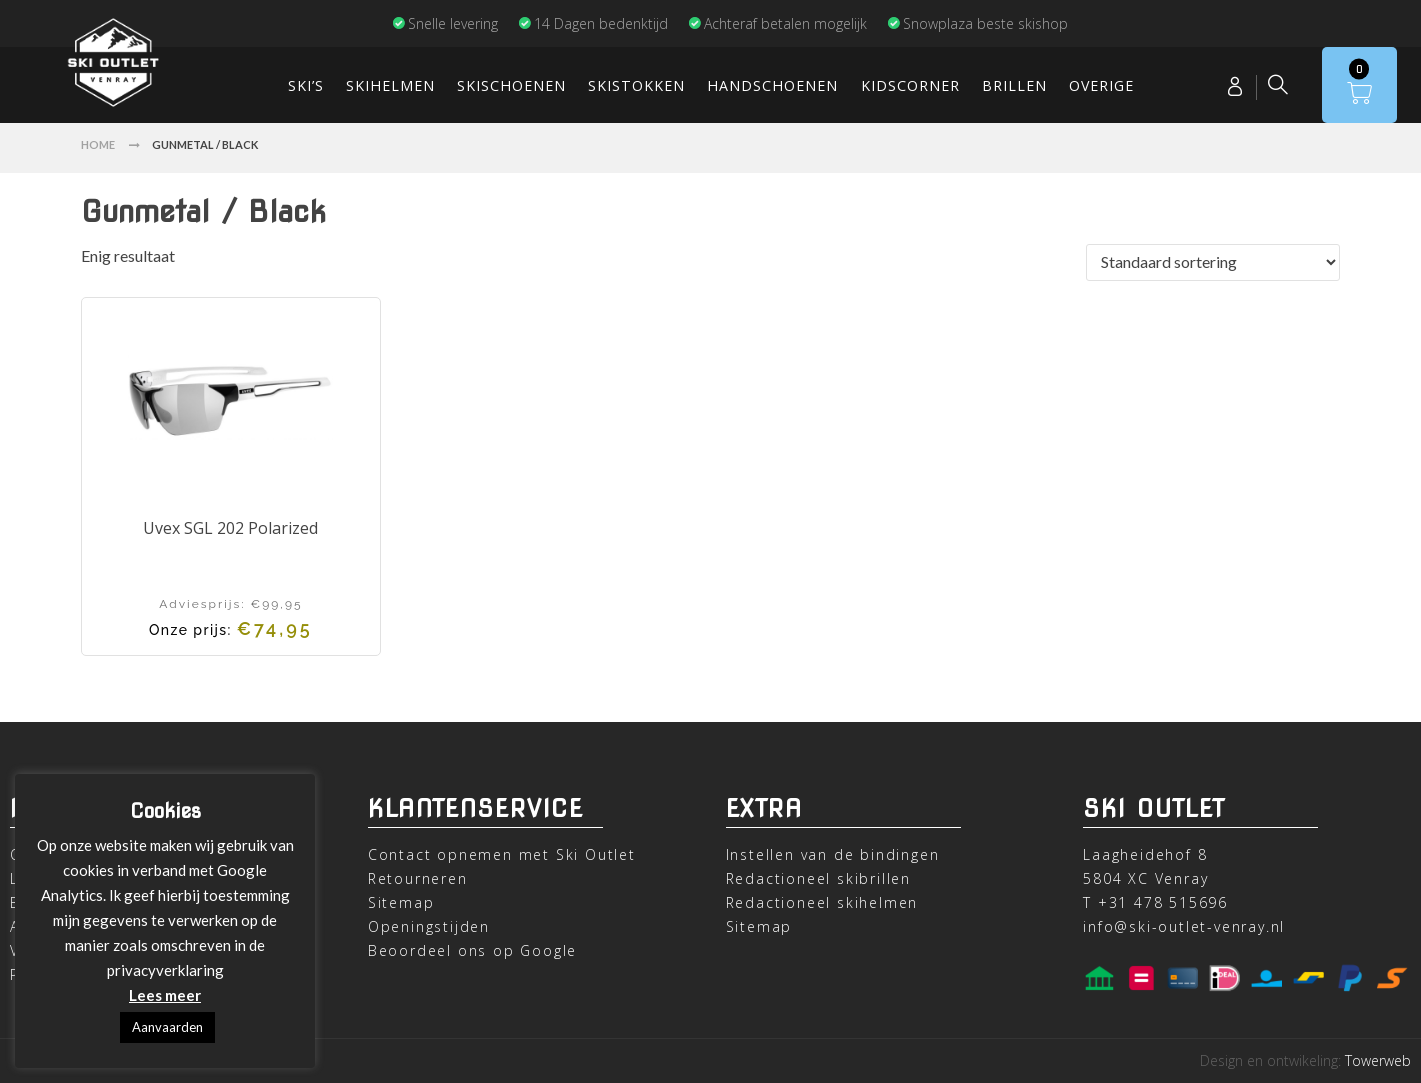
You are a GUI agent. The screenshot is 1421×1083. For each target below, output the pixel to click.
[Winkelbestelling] (1213, 262)
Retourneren (418, 878)
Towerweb (1378, 1060)
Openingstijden (429, 926)
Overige (1101, 85)
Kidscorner (910, 85)
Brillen (1014, 85)
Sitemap (401, 902)
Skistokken (636, 85)
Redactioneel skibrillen (818, 878)
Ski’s (306, 85)
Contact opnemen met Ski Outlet (502, 854)
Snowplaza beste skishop (977, 23)
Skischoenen (511, 85)
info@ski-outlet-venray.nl (1184, 926)
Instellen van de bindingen (833, 854)
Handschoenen (772, 85)
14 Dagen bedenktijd (593, 23)
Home (98, 144)
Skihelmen (390, 85)
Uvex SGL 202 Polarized (230, 528)
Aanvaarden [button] (167, 1027)
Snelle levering (445, 23)
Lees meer (165, 995)
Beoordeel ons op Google (472, 950)
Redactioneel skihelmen (822, 902)
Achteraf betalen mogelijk (777, 23)
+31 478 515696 (1163, 902)
